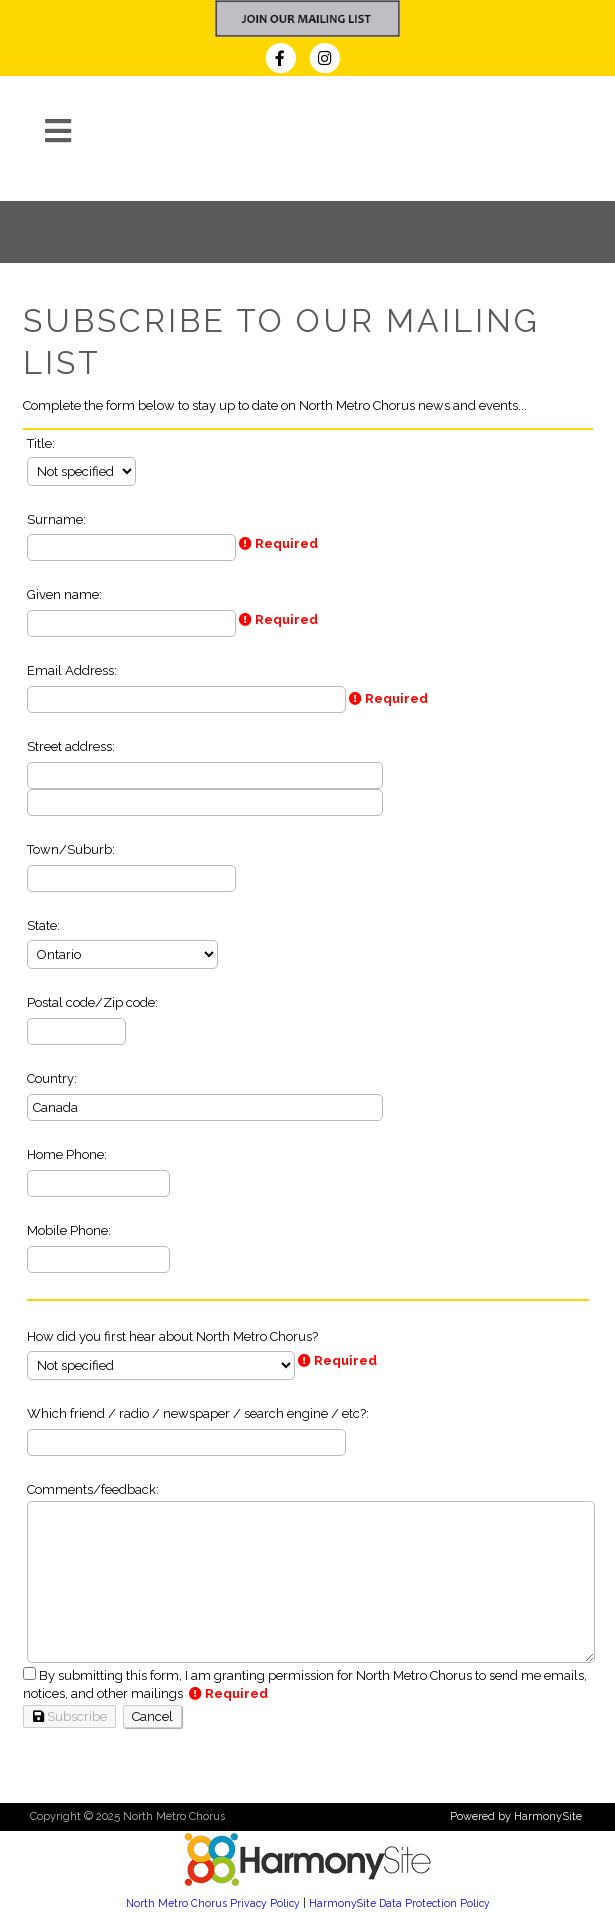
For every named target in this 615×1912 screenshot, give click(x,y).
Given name (63, 594)
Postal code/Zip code (91, 1002)
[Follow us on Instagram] (329, 60)
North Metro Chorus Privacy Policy (213, 1903)
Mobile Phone (67, 1230)
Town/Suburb (69, 849)
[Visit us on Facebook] (287, 60)
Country (50, 1078)
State (42, 925)
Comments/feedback (91, 1489)
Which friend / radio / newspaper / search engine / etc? (196, 1413)
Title (39, 443)
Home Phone (65, 1154)
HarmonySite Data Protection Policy (399, 1903)
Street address (69, 746)
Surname (55, 519)
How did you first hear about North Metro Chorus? (172, 1336)
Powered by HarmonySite (516, 1816)
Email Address (70, 670)
